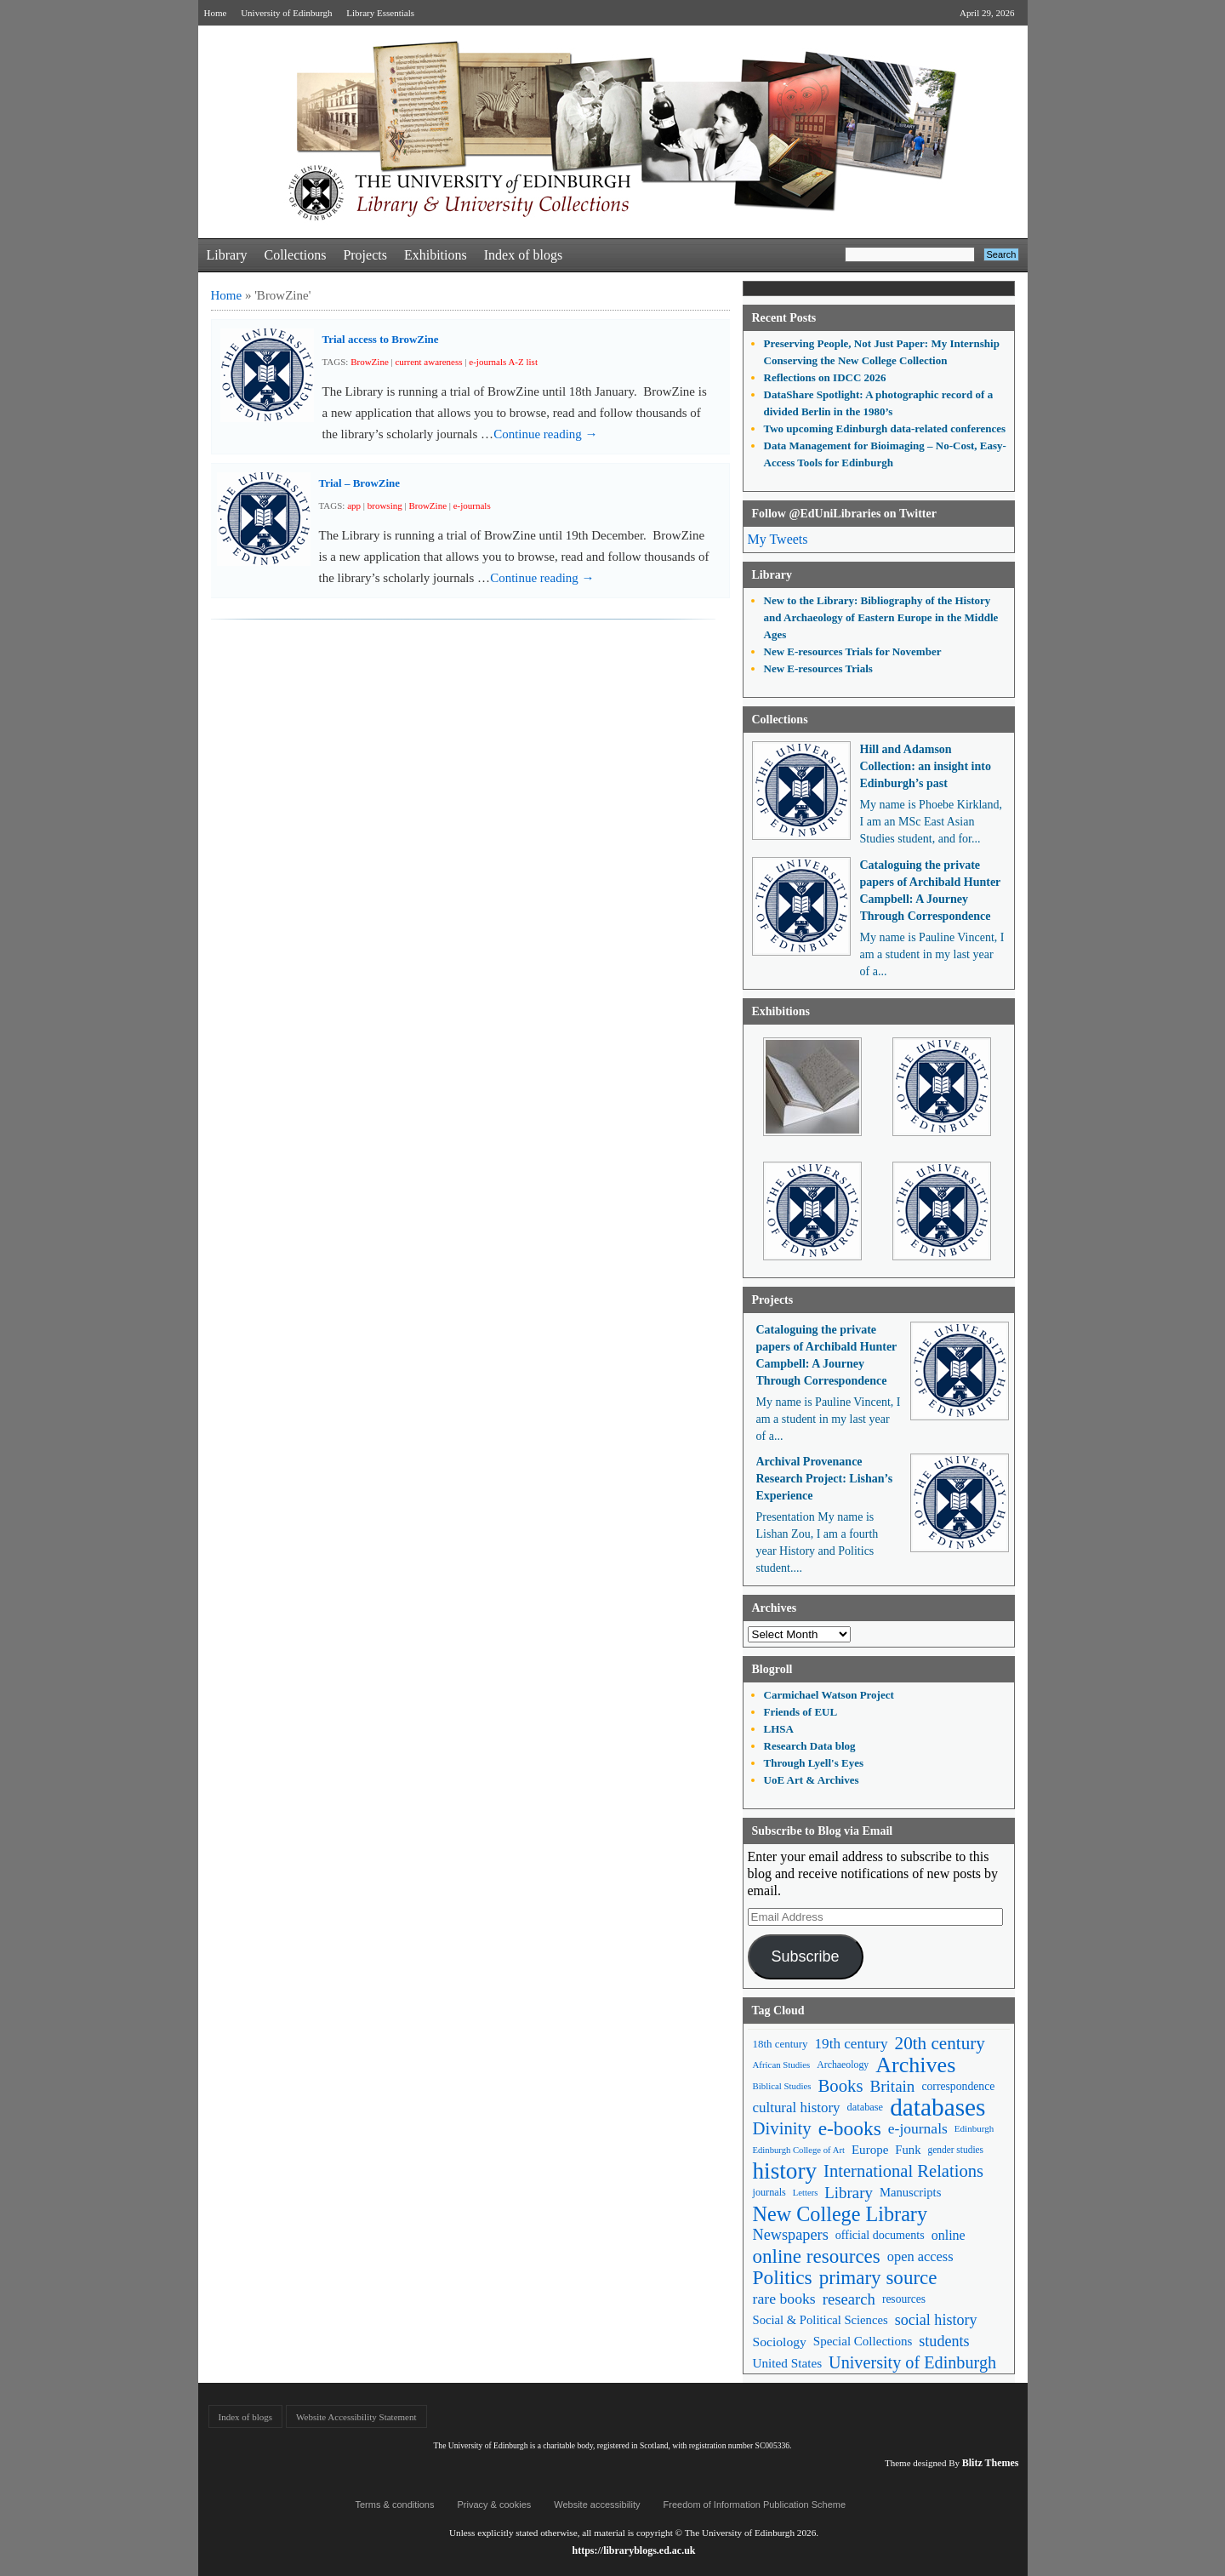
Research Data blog (810, 1745)
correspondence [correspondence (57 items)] (957, 2086)
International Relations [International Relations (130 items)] (903, 2171)
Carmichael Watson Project (829, 1694)
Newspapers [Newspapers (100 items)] (791, 2234)
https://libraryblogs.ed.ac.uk (633, 2550)
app (354, 505)
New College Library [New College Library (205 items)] (840, 2214)
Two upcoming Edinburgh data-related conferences (885, 428)
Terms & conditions (395, 2504)
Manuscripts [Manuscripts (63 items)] (910, 2192)
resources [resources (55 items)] (904, 2299)
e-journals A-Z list (503, 362)
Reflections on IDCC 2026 (825, 377)
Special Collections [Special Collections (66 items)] (862, 2341)
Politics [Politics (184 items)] (782, 2277)
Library (227, 255)
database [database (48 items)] (865, 2107)
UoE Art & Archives (811, 1779)
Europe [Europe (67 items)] (870, 2149)
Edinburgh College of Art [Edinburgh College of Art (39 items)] (799, 2150)
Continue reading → (545, 434)
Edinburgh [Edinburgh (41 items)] (974, 2128)
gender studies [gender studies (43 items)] (955, 2150)
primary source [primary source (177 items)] (878, 2277)
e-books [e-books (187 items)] (849, 2128)
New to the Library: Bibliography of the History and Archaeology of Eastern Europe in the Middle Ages (881, 617)
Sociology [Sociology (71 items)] (779, 2341)
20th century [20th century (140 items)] (940, 2043)
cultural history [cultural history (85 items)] (796, 2107)
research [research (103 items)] (849, 2299)
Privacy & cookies (494, 2504)
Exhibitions (435, 255)
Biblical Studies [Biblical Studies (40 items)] (782, 2086)
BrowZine (369, 362)
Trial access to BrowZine (380, 339)
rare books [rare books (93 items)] (784, 2298)
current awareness (428, 362)
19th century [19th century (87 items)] (851, 2044)
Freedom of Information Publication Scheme (755, 2504)
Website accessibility (597, 2504)
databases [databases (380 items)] (937, 2107)
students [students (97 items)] (944, 2341)
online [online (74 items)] (949, 2235)
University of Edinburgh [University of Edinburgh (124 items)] (912, 2362)
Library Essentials (380, 13)
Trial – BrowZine (360, 483)
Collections (295, 255)
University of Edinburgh (286, 13)
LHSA (779, 1728)
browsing (385, 505)
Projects (365, 255)
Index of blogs (523, 255)
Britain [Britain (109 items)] (892, 2086)
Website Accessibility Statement (356, 2417)
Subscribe (805, 1956)
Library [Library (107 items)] (848, 2193)
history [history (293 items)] (785, 2171)
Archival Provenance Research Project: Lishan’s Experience (824, 1478)
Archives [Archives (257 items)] (915, 2065)
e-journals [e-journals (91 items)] (918, 2128)
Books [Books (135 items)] (840, 2085)
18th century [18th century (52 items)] (780, 2043)
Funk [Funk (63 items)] (907, 2149)
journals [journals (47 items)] (769, 2192)
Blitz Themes (990, 2463)
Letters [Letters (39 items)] (805, 2192)
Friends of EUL (801, 1711)
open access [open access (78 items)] (920, 2256)
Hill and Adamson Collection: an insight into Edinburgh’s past (925, 766)
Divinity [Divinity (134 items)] (782, 2128)
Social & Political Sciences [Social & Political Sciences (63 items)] (820, 2320)
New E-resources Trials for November (853, 651)
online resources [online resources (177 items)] (816, 2256)
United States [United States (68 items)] (788, 2363)
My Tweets (778, 539)
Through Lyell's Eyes (814, 1762)
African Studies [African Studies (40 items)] (782, 2064)
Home (215, 13)
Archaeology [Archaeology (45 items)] (843, 2065)
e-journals (472, 505)
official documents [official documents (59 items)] (880, 2235)
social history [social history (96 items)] (936, 2319)
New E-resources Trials (818, 668)
